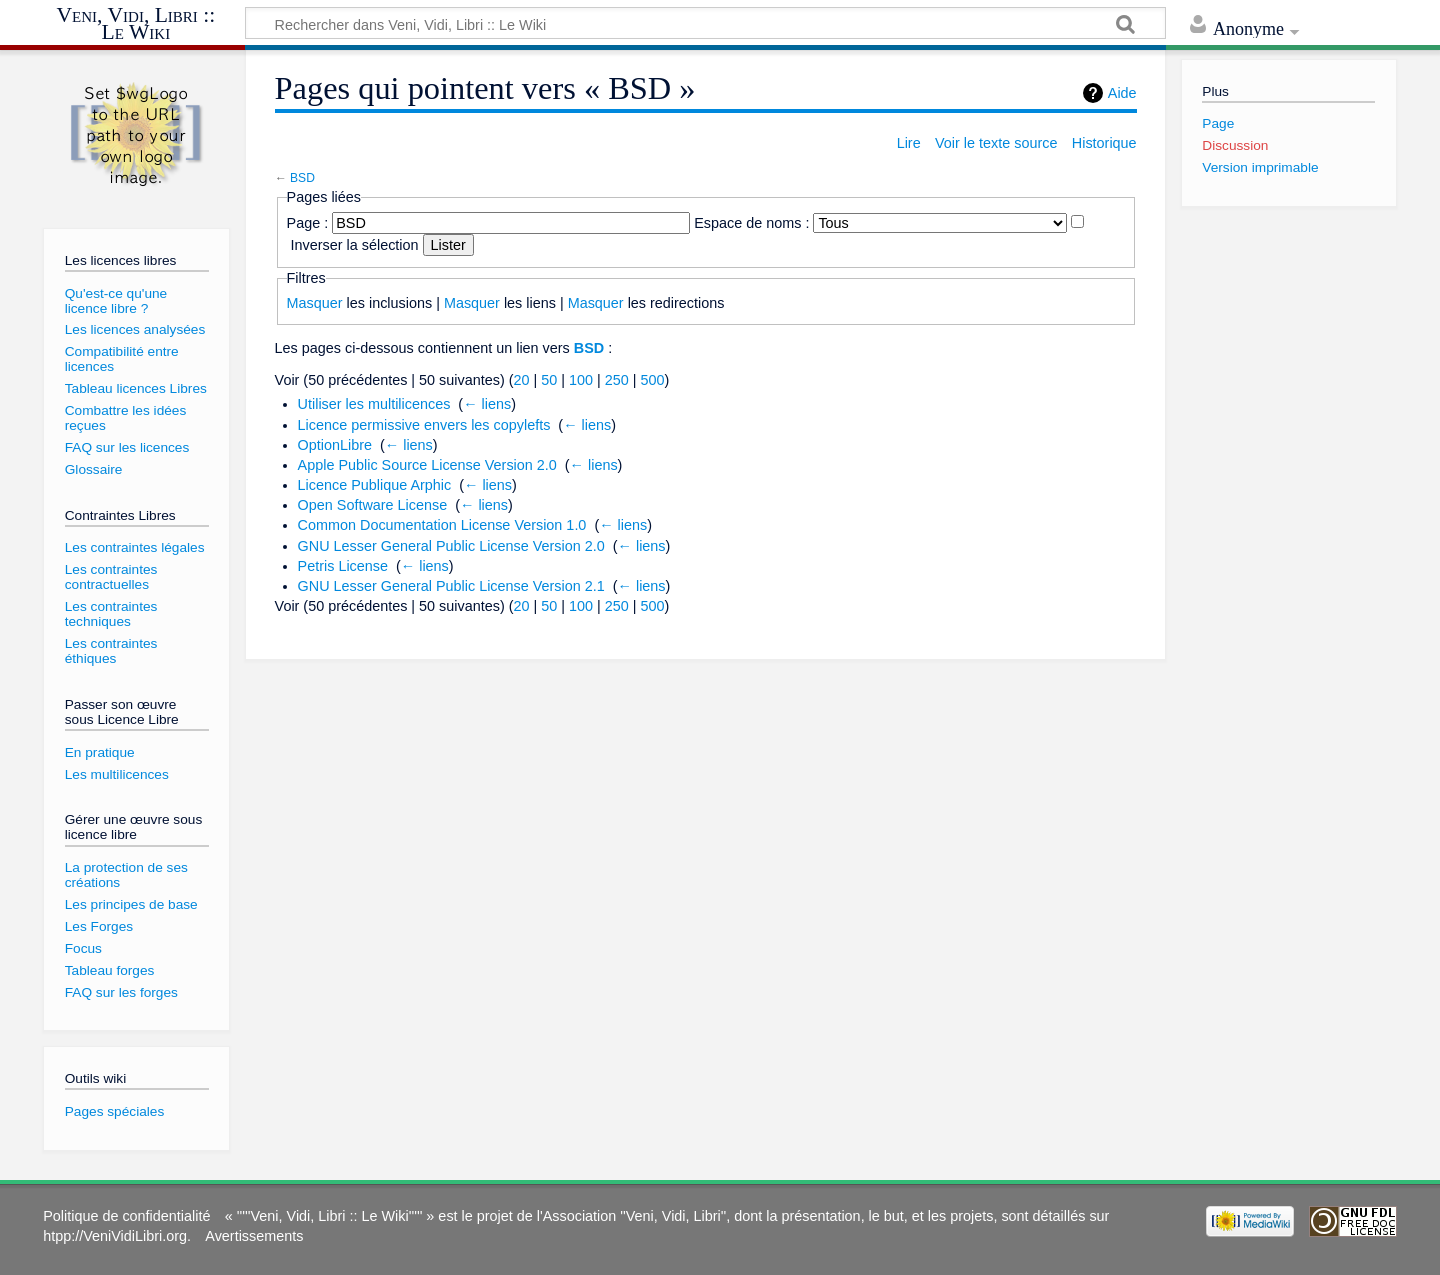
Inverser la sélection (355, 245)
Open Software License (373, 505)
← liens (487, 404)
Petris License (343, 566)
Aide (1122, 93)
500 (653, 380)
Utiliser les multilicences (374, 404)
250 (617, 380)
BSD (302, 178)
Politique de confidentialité (126, 1216)
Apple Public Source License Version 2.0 (427, 465)
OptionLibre (335, 445)
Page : (308, 223)
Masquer (315, 303)
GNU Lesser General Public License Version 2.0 (451, 546)
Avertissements (254, 1236)
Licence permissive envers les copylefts (424, 425)
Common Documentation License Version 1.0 (442, 525)
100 (581, 380)
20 (522, 380)
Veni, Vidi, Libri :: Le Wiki (136, 24)
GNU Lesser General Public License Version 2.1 (451, 586)
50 (549, 380)
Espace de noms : (751, 223)
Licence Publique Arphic (375, 485)
